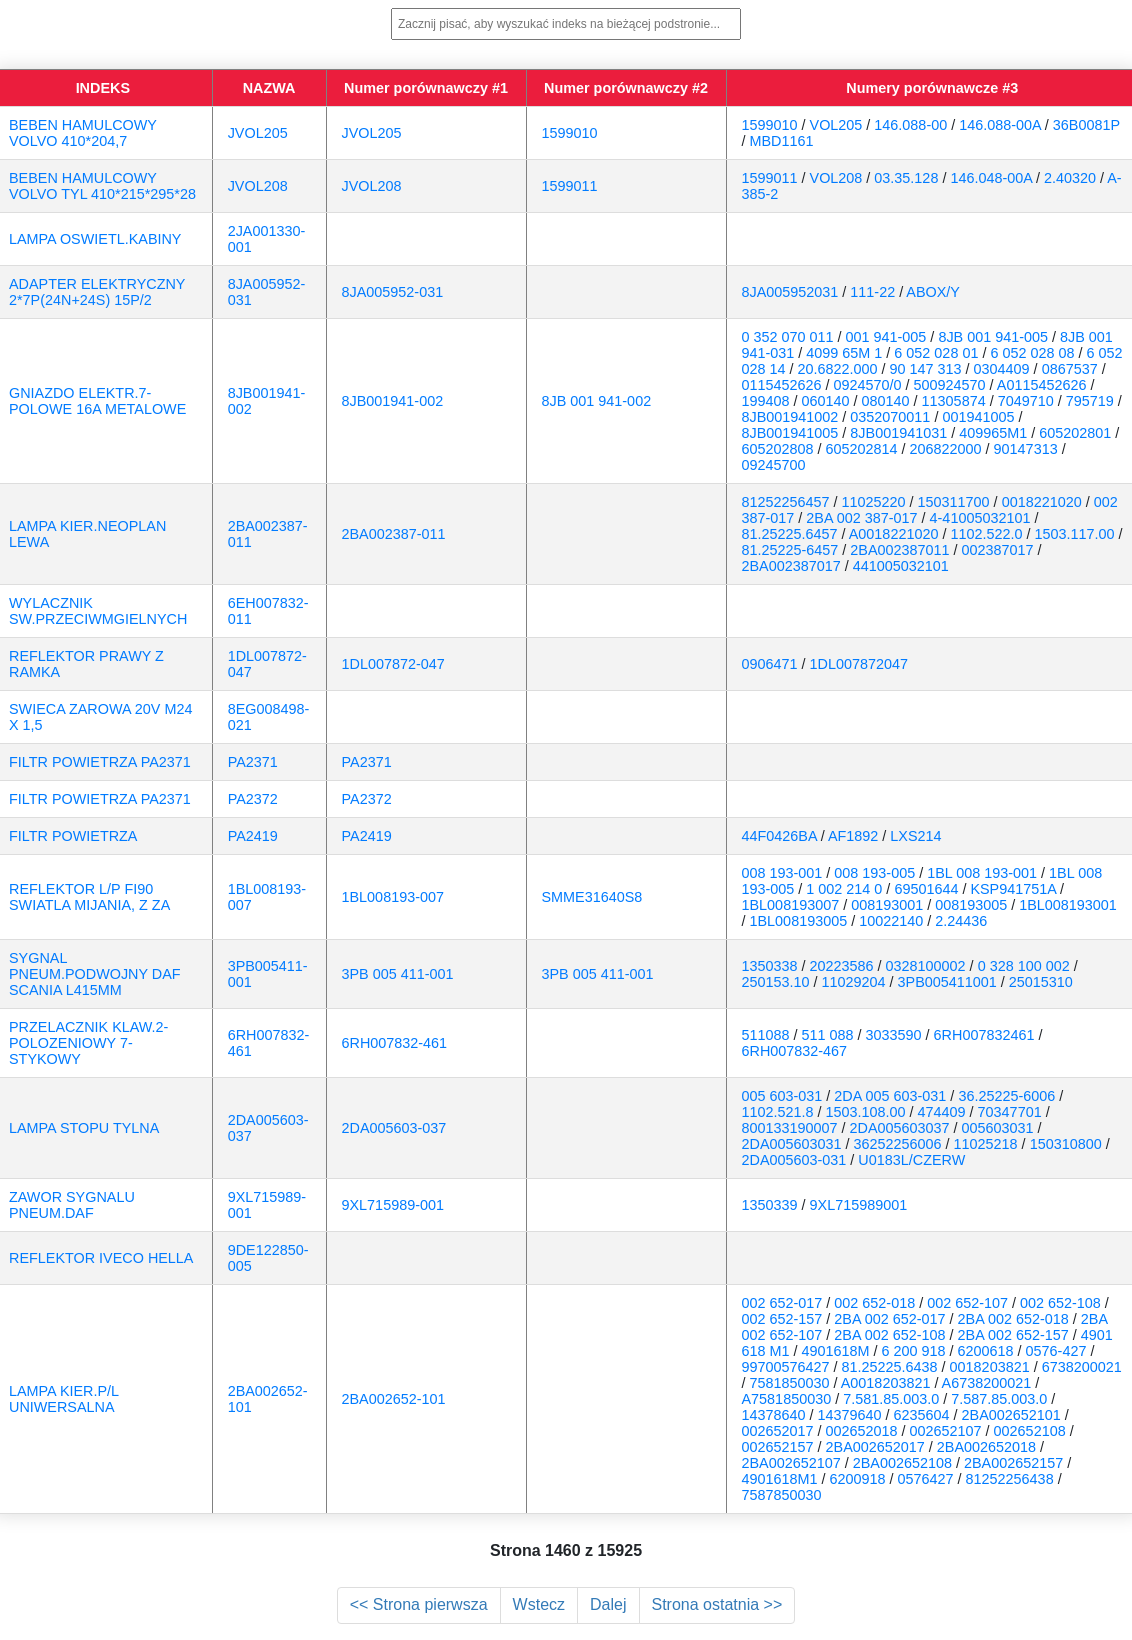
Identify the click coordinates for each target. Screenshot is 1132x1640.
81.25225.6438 (890, 1367)
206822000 (946, 449)
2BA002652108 (902, 1463)
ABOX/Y (933, 292)
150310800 (1066, 1144)
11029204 (854, 982)
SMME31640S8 (592, 897)
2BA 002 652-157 (1013, 1335)
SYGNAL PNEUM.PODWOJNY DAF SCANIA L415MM (95, 974)
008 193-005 (874, 873)
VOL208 (836, 178)
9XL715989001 (859, 1205)
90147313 (1026, 449)
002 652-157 (782, 1319)
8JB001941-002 (393, 401)
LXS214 (915, 836)
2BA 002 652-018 (1013, 1319)
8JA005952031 (790, 292)
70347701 (1010, 1112)
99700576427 (786, 1367)
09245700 (774, 465)
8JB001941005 (790, 433)
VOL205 (836, 125)
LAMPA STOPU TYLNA (84, 1128)
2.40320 (1070, 178)
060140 (826, 401)
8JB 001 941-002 (597, 401)
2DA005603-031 (794, 1160)
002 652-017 (782, 1303)
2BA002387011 (899, 550)
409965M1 (993, 433)
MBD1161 (782, 141)
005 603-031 (782, 1096)
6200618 (986, 1351)
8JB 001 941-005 (993, 337)
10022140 (891, 921)
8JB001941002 (790, 417)
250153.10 (776, 982)
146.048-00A (991, 178)
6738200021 (1082, 1367)
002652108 (1030, 1431)
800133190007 (790, 1128)
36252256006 (898, 1144)
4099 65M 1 (844, 353)
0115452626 (782, 385)
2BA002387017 (791, 566)
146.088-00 (910, 125)
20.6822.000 (838, 369)
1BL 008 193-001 (982, 873)
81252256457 (786, 502)
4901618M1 (780, 1479)
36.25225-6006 (1006, 1096)
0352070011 (890, 417)
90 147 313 (926, 369)
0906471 (770, 664)
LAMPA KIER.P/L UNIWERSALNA (64, 1399)
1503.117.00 (1074, 534)
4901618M (836, 1351)
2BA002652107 (791, 1463)
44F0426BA (779, 836)
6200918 (858, 1479)
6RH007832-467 (795, 1051)
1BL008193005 (799, 921)
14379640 (850, 1415)
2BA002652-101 (394, 1399)
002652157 (778, 1447)
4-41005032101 (980, 518)
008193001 (887, 905)
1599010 (570, 133)
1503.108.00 (866, 1112)
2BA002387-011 (394, 534)
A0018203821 (886, 1383)
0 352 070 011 (788, 337)
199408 (766, 401)
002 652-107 (967, 1303)
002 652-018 (874, 1303)
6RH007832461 (984, 1035)
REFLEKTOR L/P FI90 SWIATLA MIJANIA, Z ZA (89, 897)
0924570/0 (868, 385)
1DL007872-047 (393, 664)
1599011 (570, 186)
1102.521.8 (778, 1112)
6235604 (922, 1415)
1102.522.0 (986, 534)
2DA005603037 (900, 1128)
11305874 (954, 401)
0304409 (1002, 369)
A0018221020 (894, 534)
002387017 (998, 550)
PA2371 (253, 762)
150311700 (954, 502)
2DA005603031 (792, 1144)
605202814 (862, 449)
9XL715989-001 (393, 1205)
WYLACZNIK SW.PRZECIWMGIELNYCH (98, 611)
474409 (942, 1112)
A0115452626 (1042, 385)
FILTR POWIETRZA (73, 836)
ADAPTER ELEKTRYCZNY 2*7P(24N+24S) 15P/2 (97, 292)
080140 (886, 401)
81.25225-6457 (790, 550)
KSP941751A (1013, 889)
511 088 (828, 1035)
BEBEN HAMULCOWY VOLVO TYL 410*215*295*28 (102, 186)
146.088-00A (1000, 125)
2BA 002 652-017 (889, 1319)
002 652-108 (1060, 1303)
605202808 (778, 449)
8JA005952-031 (393, 292)
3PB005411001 (947, 982)
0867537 (1070, 369)
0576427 (926, 1479)
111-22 (872, 292)
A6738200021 (987, 1383)
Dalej (608, 1604)
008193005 (971, 905)
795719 (1090, 401)
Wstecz (539, 1604)
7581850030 (790, 1383)
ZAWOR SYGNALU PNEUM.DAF (72, 1205)
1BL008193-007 (393, 897)
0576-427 (1056, 1351)
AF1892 (853, 836)
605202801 (1075, 433)
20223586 (842, 966)
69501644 (926, 889)
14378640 (774, 1415)
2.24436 (961, 921)
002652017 (778, 1431)
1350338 (770, 966)
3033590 (894, 1035)
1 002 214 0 (844, 889)
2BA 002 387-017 (861, 518)
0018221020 (1042, 502)
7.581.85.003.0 (891, 1399)
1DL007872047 (859, 664)
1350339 (770, 1205)
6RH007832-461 (395, 1043)
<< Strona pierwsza (419, 1604)
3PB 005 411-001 (398, 974)
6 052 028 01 (936, 353)
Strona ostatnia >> (717, 1604)
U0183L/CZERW (911, 1160)
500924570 (950, 385)
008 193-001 (782, 873)
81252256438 (1010, 1479)
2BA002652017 (875, 1447)
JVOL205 (258, 133)
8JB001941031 (898, 433)
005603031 (998, 1128)
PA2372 (253, 799)
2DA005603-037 (394, 1128)
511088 (766, 1035)
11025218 (986, 1144)
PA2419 (253, 836)
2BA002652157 (1013, 1463)
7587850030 (782, 1495)
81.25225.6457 (790, 534)
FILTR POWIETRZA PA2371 (100, 762)
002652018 (862, 1431)
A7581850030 (787, 1399)
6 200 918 (914, 1351)
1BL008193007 (791, 905)
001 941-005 (886, 337)
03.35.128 (906, 178)
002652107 (946, 1431)
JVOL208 (258, 186)
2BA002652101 (1011, 1415)
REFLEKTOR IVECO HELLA (101, 1258)
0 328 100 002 (1024, 966)
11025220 (874, 502)
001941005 (978, 417)
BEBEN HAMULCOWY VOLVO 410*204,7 (83, 133)
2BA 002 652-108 (889, 1335)
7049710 (1026, 401)
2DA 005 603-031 (890, 1096)
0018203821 (990, 1367)
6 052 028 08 (1032, 353)
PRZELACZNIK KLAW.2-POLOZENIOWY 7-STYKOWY (88, 1043)
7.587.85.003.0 (999, 1399)
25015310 (1041, 982)
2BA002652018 (986, 1447)
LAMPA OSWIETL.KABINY (95, 239)
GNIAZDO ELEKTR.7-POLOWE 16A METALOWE (97, 401)
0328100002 (926, 966)
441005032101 (901, 566)
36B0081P (1086, 125)
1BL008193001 (1068, 905)
